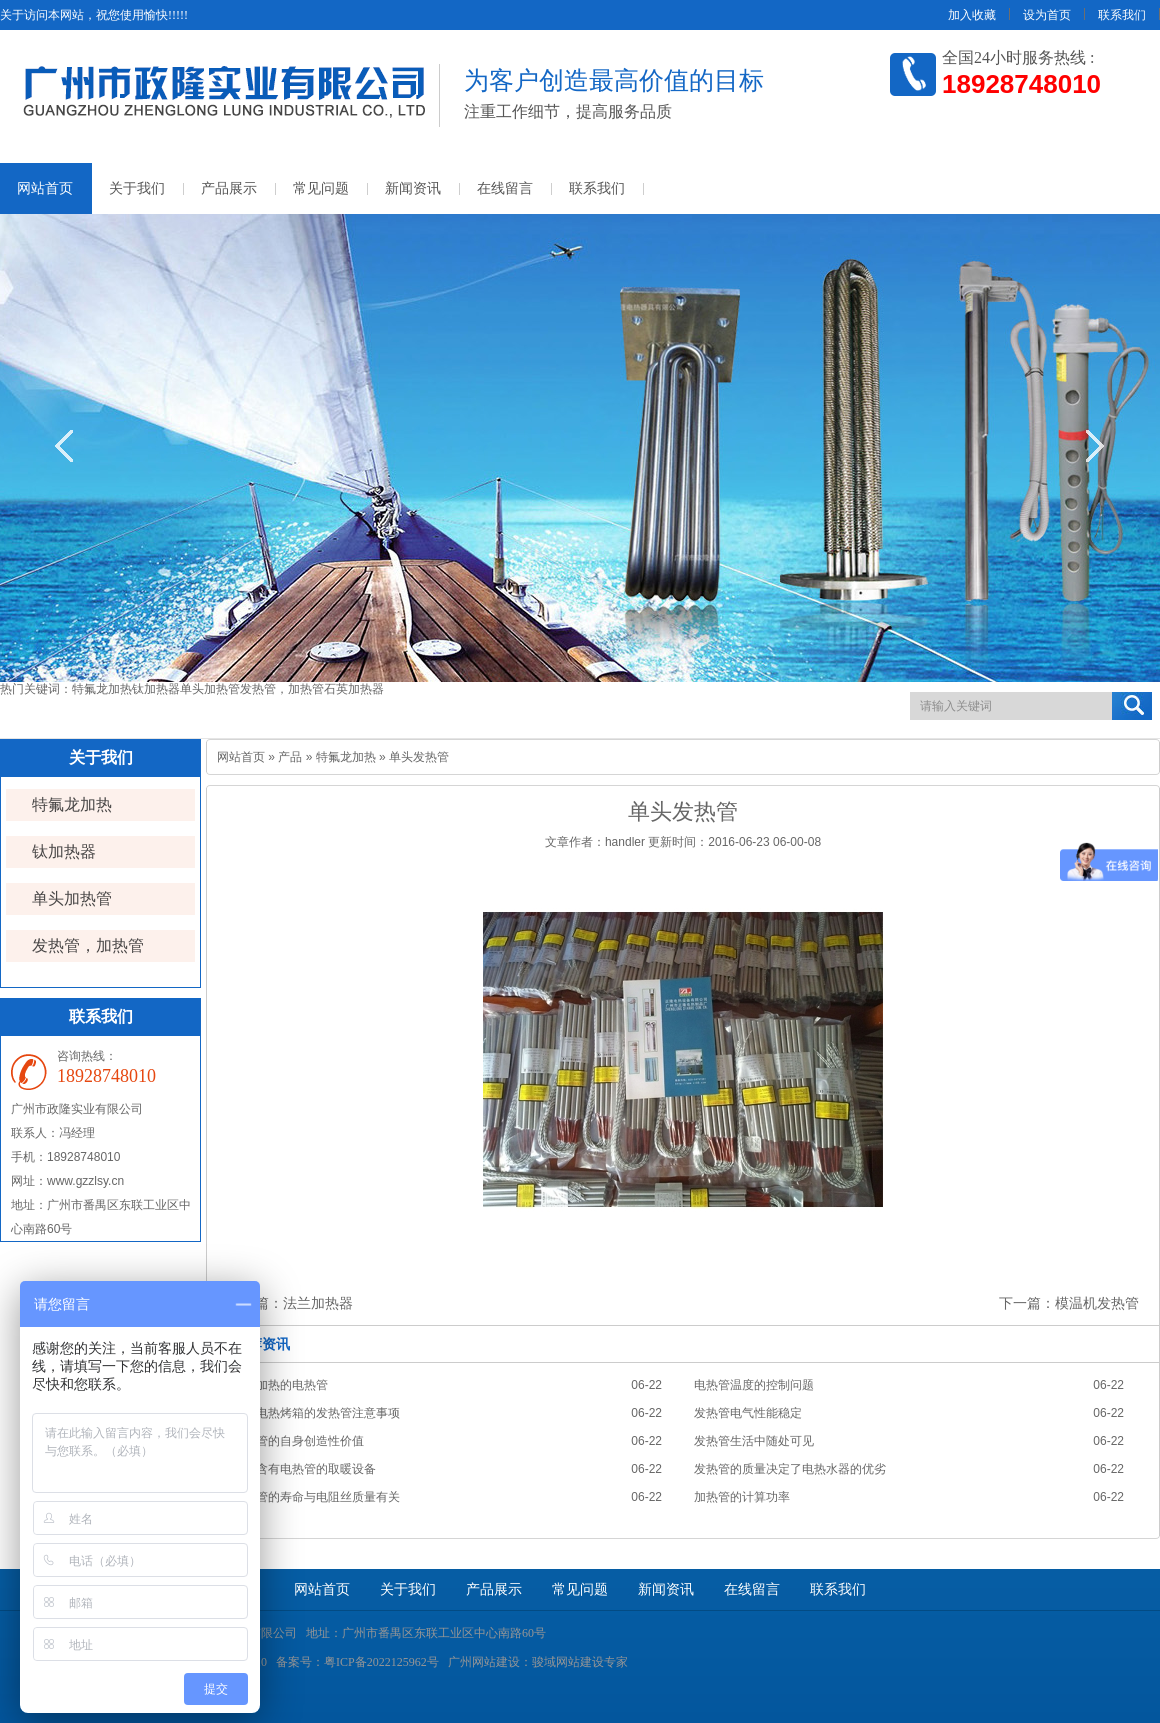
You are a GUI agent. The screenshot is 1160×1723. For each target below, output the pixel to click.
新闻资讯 (413, 188)
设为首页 (1047, 15)
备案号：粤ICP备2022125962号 (357, 1662)
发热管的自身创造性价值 (298, 1441)
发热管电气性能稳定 (748, 1413)
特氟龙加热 (102, 689)
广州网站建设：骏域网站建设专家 (538, 1662)
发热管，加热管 (282, 689)
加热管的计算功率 (742, 1497)
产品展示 (229, 188)
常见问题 (321, 188)
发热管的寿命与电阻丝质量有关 (316, 1497)
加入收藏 (972, 15)
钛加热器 (156, 689)
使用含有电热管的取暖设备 (304, 1469)
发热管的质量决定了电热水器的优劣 (790, 1469)
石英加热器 (354, 689)
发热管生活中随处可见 (754, 1441)
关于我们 (137, 188)
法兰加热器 (318, 1303)
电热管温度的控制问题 (754, 1385)
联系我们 (1122, 15)
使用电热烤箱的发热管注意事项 (316, 1413)
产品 (290, 757)
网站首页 (241, 757)
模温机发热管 (1097, 1303)
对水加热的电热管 (280, 1385)
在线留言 (505, 188)
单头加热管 (210, 689)
